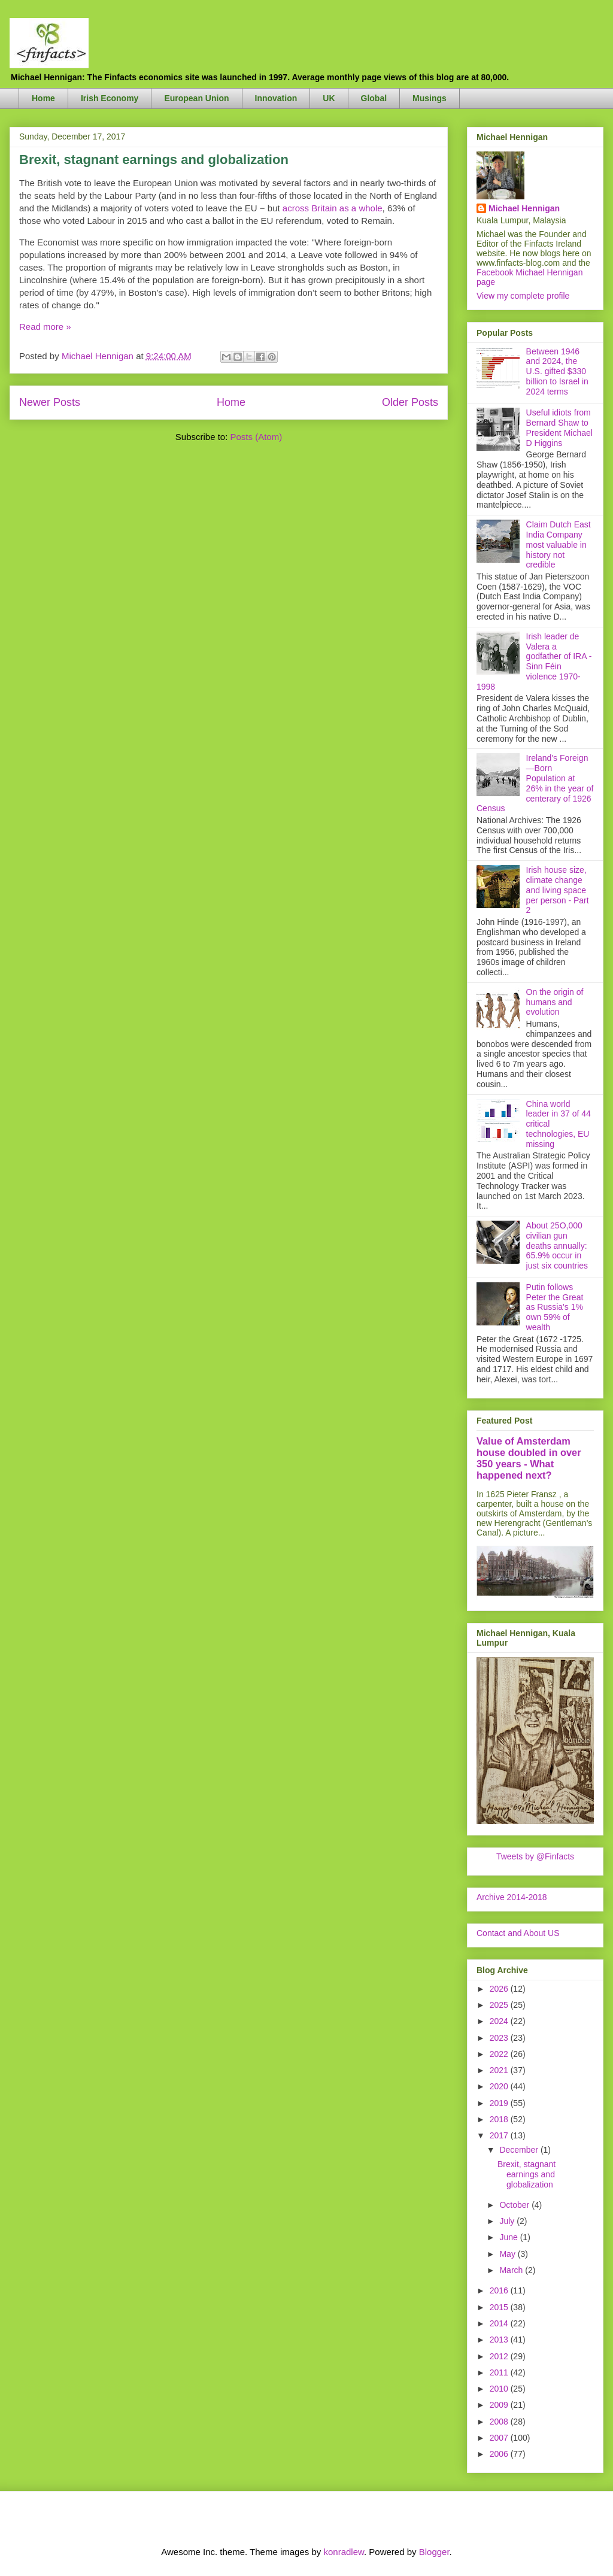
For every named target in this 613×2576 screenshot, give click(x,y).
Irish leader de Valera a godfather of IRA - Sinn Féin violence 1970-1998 (534, 661)
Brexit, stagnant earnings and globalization (154, 159)
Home (43, 98)
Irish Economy (109, 98)
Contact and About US (518, 1933)
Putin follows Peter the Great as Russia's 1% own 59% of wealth (555, 1307)
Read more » (45, 326)
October (515, 2205)
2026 (500, 1989)
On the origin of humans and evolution (555, 1002)
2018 (500, 2119)
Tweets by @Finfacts (535, 1856)
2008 (500, 2421)
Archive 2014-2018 (512, 1897)
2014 (500, 2323)
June (509, 2237)
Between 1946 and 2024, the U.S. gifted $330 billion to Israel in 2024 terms (557, 371)
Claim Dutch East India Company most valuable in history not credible (558, 544)
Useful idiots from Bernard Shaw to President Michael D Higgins (559, 427)
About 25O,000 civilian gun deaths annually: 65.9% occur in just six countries (557, 1245)
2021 (500, 2070)
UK (329, 98)
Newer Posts (49, 402)
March (512, 2270)
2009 (500, 2405)
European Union (196, 98)
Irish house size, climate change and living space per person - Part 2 (557, 890)
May (508, 2254)
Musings (429, 98)
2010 (500, 2388)
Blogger (434, 2552)
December (519, 2150)
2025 (500, 2005)
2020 (500, 2086)
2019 (500, 2103)
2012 (500, 2356)
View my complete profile (523, 296)
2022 (500, 2054)
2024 (500, 2021)
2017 (500, 2135)
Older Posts (410, 402)
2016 (500, 2290)
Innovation (276, 98)
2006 (500, 2454)
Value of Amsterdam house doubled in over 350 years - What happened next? (529, 1458)
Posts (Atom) (256, 437)
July (508, 2221)
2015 (500, 2307)
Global (374, 98)
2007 (500, 2438)
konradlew (343, 2552)
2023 (500, 2038)
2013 (500, 2339)
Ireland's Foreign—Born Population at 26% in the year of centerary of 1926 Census (535, 783)
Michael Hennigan (524, 208)
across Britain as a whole (333, 208)
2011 (500, 2372)
